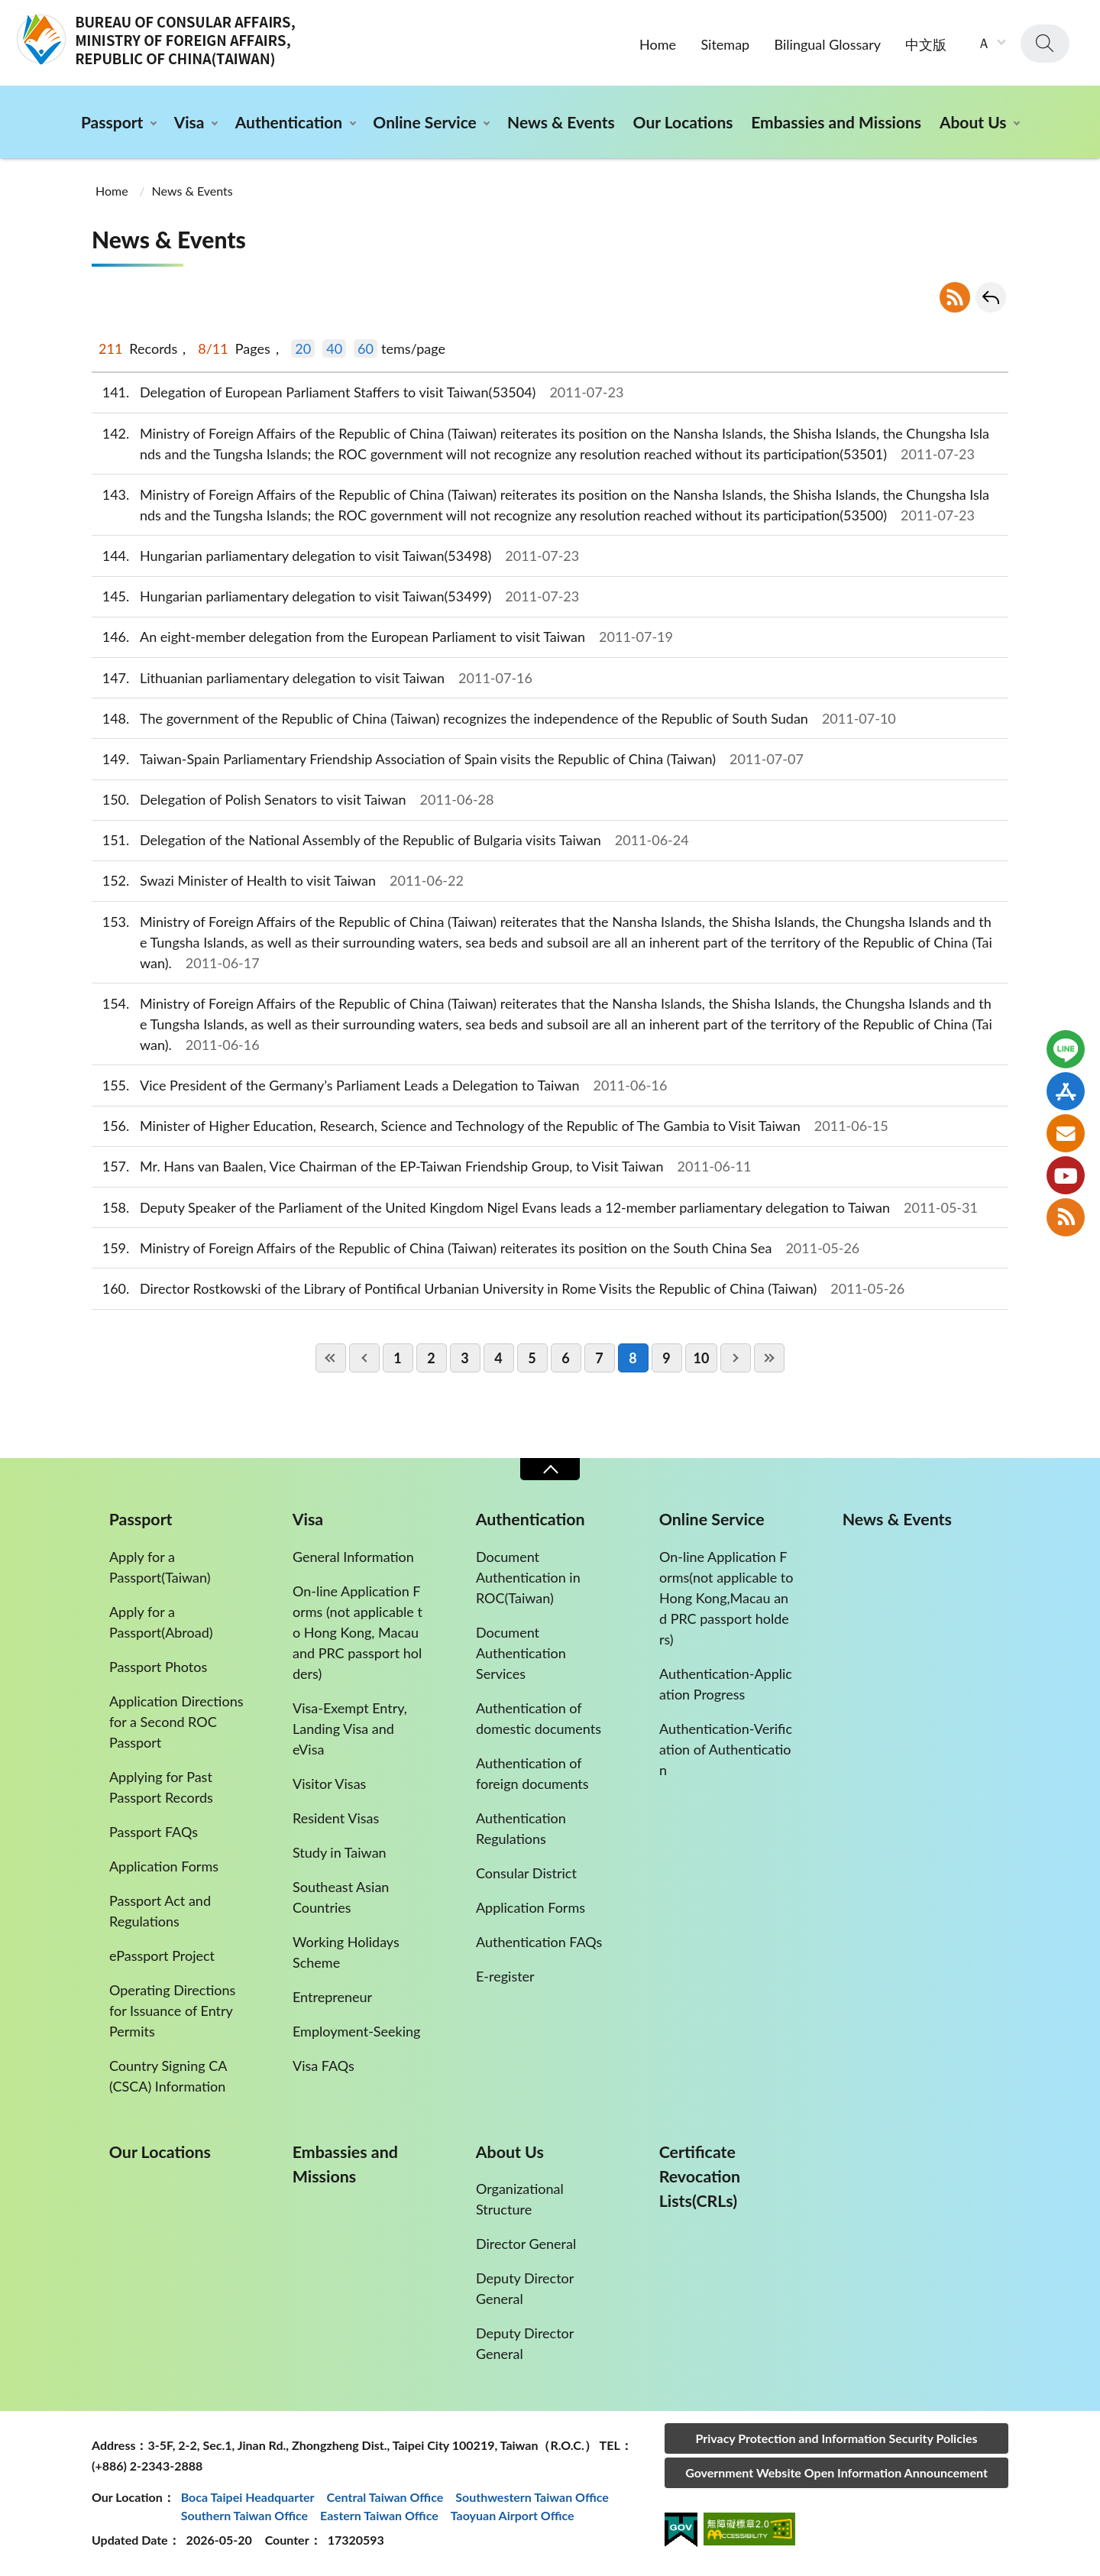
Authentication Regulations (521, 1828)
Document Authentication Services (521, 1653)
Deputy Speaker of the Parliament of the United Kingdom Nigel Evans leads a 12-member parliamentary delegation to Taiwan (535, 1207)
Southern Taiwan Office (244, 2515)
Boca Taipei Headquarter (248, 2497)
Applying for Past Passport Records (161, 1787)
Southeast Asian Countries (341, 1897)
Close (550, 1469)
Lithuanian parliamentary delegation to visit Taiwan (312, 678)
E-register (505, 1976)
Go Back (990, 297)
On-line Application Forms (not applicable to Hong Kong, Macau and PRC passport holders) (357, 1632)
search (1045, 43)
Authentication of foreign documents (532, 1773)
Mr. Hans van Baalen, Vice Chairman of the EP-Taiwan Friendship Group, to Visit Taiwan (421, 1166)
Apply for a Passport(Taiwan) (160, 1567)
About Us (973, 121)
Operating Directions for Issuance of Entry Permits (172, 2010)
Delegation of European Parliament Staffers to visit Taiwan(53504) (357, 392)
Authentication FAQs (539, 1941)
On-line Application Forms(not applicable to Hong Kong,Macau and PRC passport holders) (726, 1598)
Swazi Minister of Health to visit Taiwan (278, 880)
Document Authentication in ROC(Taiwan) (528, 1577)
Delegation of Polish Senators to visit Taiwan (293, 799)
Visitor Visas (329, 1783)
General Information (353, 1556)
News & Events (561, 121)
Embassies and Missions (836, 121)
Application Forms (163, 1866)
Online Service (424, 121)
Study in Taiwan (340, 1852)
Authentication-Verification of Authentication (725, 1749)
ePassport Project (162, 1955)
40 (334, 348)
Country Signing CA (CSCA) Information (168, 2076)
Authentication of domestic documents (538, 1718)
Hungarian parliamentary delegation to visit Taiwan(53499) (335, 596)
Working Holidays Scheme (346, 1952)
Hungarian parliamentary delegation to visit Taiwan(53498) (335, 556)
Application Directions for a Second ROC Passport (176, 1722)
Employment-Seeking (356, 2031)
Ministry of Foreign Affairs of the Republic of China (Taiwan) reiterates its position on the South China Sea (475, 1248)
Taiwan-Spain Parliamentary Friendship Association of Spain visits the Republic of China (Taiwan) (448, 759)
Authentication (288, 121)
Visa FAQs (323, 2065)
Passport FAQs (153, 1831)
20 (303, 348)
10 (702, 1358)
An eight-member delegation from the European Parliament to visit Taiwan (382, 637)
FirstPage (330, 1357)
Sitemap (724, 44)
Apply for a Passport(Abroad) (161, 1622)
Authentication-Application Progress (725, 1684)
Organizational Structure (520, 2199)
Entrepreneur (332, 1996)
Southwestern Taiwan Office (532, 2497)
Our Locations (683, 121)
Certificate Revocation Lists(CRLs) (699, 2176)
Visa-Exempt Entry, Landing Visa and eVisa (350, 1729)
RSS (955, 297)
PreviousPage (364, 1357)
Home (657, 44)
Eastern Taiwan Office (379, 2515)
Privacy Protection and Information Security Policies (836, 2438)
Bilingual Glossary (828, 44)
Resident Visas (336, 1818)
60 (366, 348)
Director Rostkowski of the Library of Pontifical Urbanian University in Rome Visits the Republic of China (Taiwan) (498, 1288)
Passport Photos (158, 1666)
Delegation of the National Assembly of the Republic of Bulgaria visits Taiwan (390, 840)
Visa (189, 121)
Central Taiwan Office (385, 2497)
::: (8, 12)
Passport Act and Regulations (160, 1911)
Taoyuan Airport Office (512, 2515)
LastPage (769, 1357)
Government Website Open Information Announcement (836, 2472)
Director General (526, 2243)
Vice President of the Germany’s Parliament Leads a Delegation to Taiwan (379, 1085)
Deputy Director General (525, 2288)
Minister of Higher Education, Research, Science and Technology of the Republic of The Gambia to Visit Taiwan (490, 1126)
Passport (112, 121)
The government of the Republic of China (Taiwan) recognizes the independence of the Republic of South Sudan (494, 718)
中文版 (925, 44)
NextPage (735, 1357)
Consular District (526, 1873)
